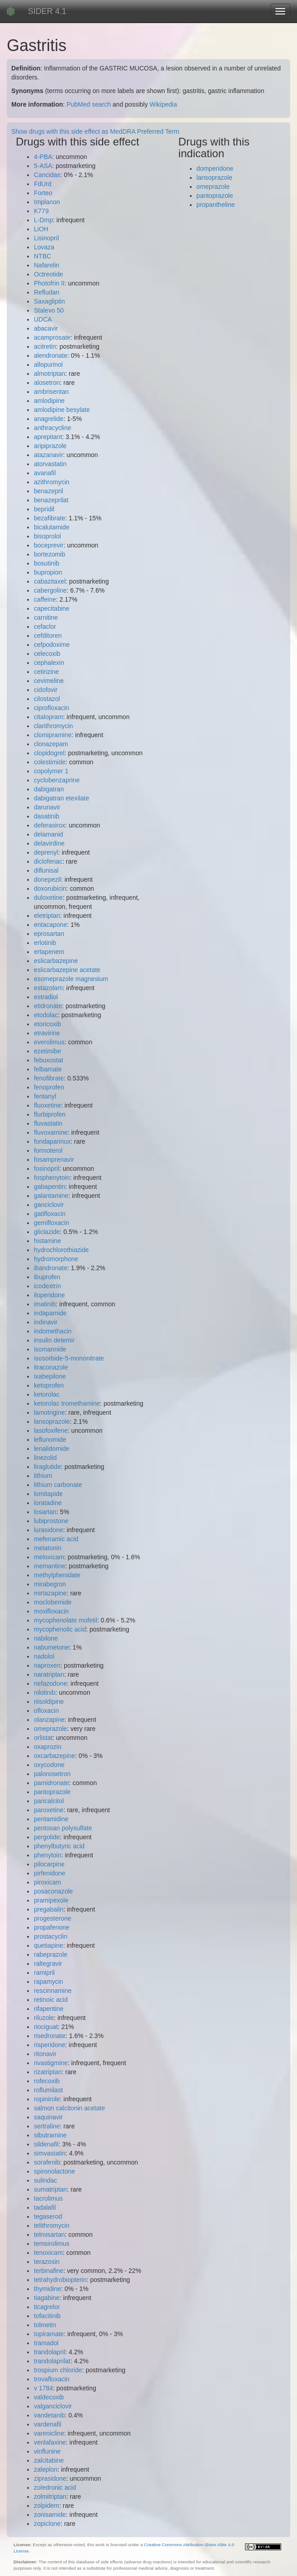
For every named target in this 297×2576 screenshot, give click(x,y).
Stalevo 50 (49, 310)
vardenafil (47, 2424)
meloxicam (49, 1557)
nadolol (44, 1656)
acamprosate (52, 337)
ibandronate (50, 1268)
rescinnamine (52, 1990)
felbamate (47, 1069)
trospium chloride (58, 2370)
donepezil (47, 879)
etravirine (47, 1033)
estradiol (46, 996)
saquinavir (48, 2117)
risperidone (49, 2044)
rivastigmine (51, 2062)
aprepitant (48, 436)
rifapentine (48, 2008)
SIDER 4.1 (47, 11)
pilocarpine (49, 1864)
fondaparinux (52, 1141)
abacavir (46, 328)
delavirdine (49, 843)
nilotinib (44, 1692)
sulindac (45, 2180)
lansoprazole (52, 1421)
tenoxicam (48, 2252)
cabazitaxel (50, 581)
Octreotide (48, 274)
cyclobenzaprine (57, 780)
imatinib (45, 1304)
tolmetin (45, 2324)
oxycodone (49, 1764)
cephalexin (49, 662)
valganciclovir (53, 2406)
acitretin (45, 346)
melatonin (47, 1548)
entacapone (50, 924)
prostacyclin (50, 1936)
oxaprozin (47, 1746)
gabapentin (49, 1186)
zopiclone (47, 2523)
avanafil (45, 473)
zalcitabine (49, 2460)
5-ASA (43, 165)
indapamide (50, 1313)
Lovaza (44, 247)
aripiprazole (50, 445)
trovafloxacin (52, 2379)
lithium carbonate (58, 1484)
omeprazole (50, 1728)
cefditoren (47, 635)
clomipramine (52, 735)
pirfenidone (49, 1873)
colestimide (50, 762)
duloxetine (48, 897)
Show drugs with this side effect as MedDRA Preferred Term (95, 131)
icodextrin (47, 1286)
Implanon (47, 202)
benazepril (48, 491)
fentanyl (45, 1096)
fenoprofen (49, 1087)
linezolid (45, 1457)
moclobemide (52, 1602)
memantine (49, 1566)
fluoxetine (47, 1105)
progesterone (52, 1918)
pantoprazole (52, 1791)
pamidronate (51, 1782)
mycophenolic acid (60, 1629)
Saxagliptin (49, 301)
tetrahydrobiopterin (60, 2279)
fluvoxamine (51, 1132)
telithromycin (52, 2225)
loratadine (48, 1502)
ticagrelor (47, 2306)
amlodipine (49, 400)
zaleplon (45, 2469)
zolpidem (46, 2505)
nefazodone (50, 1683)
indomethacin (52, 1331)
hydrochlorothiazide (61, 1249)
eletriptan (47, 915)
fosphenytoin (52, 1177)
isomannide (50, 1349)
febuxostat (48, 1060)
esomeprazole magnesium (71, 978)
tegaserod (48, 2216)
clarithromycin (53, 725)
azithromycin (52, 482)
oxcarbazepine (54, 1755)
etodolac (46, 1015)
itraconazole (51, 1367)
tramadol (46, 2343)
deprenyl (46, 852)
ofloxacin (46, 1710)
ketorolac (47, 1394)
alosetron (47, 382)
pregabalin (48, 1909)
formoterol (48, 1150)
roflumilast (48, 2090)
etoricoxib (47, 1024)
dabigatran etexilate (61, 798)
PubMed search (88, 104)
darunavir (47, 807)
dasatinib (46, 816)
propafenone (52, 1927)
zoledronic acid (55, 2487)
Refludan (46, 292)
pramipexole (51, 1900)
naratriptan (49, 1674)
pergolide (47, 1837)
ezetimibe (47, 1051)
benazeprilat (51, 500)
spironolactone (54, 2171)
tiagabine (47, 2297)
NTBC (42, 256)
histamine (47, 1240)
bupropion (48, 572)
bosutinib (46, 563)
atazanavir (48, 454)
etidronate (48, 1006)
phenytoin (47, 1855)
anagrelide (48, 418)
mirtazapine (50, 1593)
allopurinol (48, 364)
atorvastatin (50, 464)
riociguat (46, 2026)
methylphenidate (57, 1575)
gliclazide (47, 1231)
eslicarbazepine (56, 960)
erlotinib (45, 942)
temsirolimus (52, 2243)
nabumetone (51, 1647)
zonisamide (50, 2514)
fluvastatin (48, 1123)
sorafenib (47, 2162)
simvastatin (50, 2153)
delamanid (48, 834)
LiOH (41, 229)
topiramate (49, 2334)
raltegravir (48, 1963)
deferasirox (49, 825)
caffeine (45, 599)
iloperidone (49, 1295)
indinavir (45, 1322)
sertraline (47, 2126)
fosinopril (46, 1168)
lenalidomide (52, 1448)
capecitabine (52, 608)
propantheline (216, 204)
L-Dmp (43, 220)
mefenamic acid (56, 1539)
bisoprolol (47, 536)
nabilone (46, 1638)
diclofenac (48, 861)
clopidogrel (49, 753)
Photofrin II (49, 283)
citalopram (48, 716)
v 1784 (43, 2388)
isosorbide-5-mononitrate (69, 1358)
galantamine (51, 1195)
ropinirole (47, 2099)
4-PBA (43, 156)
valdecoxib (49, 2397)
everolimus (49, 1042)
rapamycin (48, 1981)
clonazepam (51, 744)
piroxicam (47, 1882)
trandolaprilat (52, 2361)
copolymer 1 (51, 771)
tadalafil (45, 2207)
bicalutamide (52, 527)
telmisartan (49, 2234)
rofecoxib (47, 2081)
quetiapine (48, 1945)
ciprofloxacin (51, 707)
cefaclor (45, 626)
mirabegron (50, 1584)
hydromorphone (56, 1258)
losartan (45, 1511)
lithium (43, 1475)
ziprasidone (50, 2478)
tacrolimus (48, 2198)
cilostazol (47, 698)
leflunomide (50, 1439)
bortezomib (49, 554)
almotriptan (49, 373)
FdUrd (43, 183)
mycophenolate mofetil (65, 1620)
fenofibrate (49, 1078)
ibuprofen (47, 1277)
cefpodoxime (52, 644)
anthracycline (52, 427)
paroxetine (48, 1810)
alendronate (50, 355)
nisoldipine (49, 1701)
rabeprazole (50, 1954)
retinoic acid (51, 1999)
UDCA (43, 319)
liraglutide (47, 1466)
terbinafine (48, 2270)
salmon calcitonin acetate (69, 2108)
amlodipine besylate (62, 409)
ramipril (44, 1972)
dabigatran (49, 789)
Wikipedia (163, 104)
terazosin (47, 2261)
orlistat (43, 1737)
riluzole (44, 2017)
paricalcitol (49, 1801)
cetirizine (46, 671)
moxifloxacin (51, 1611)
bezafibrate (49, 518)
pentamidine (51, 1819)
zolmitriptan (50, 2496)
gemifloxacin (51, 1222)
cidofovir (45, 689)
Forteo (43, 192)
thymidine (47, 2288)
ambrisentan (51, 391)
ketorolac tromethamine (67, 1403)
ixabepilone (50, 1376)
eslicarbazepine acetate (67, 969)
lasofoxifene (51, 1430)
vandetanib (49, 2415)
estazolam (48, 987)
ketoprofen (49, 1385)
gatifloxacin (50, 1213)
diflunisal (46, 870)
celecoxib (47, 653)
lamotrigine (49, 1412)
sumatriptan (50, 2189)
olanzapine (49, 1719)
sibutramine (50, 2135)
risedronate (50, 2035)
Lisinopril (46, 238)
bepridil (44, 509)
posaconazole (53, 1891)
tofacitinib (47, 2315)
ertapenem (49, 951)
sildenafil (46, 2144)
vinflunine (47, 2451)
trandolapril (49, 2352)
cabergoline (50, 590)
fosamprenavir (54, 1159)
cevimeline (49, 680)
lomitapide (48, 1493)
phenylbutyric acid (59, 1846)
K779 (41, 211)
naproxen (47, 1665)
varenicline (49, 2433)
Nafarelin (46, 265)
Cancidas (47, 174)
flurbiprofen (50, 1114)
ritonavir (45, 2053)
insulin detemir (54, 1340)
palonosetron (52, 1773)
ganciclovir (49, 1204)
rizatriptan (47, 2072)
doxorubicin (50, 888)
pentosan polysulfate (63, 1828)
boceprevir (48, 545)
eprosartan (49, 933)
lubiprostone (51, 1520)
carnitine (46, 617)
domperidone (215, 168)
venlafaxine (50, 2442)
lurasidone (48, 1529)
